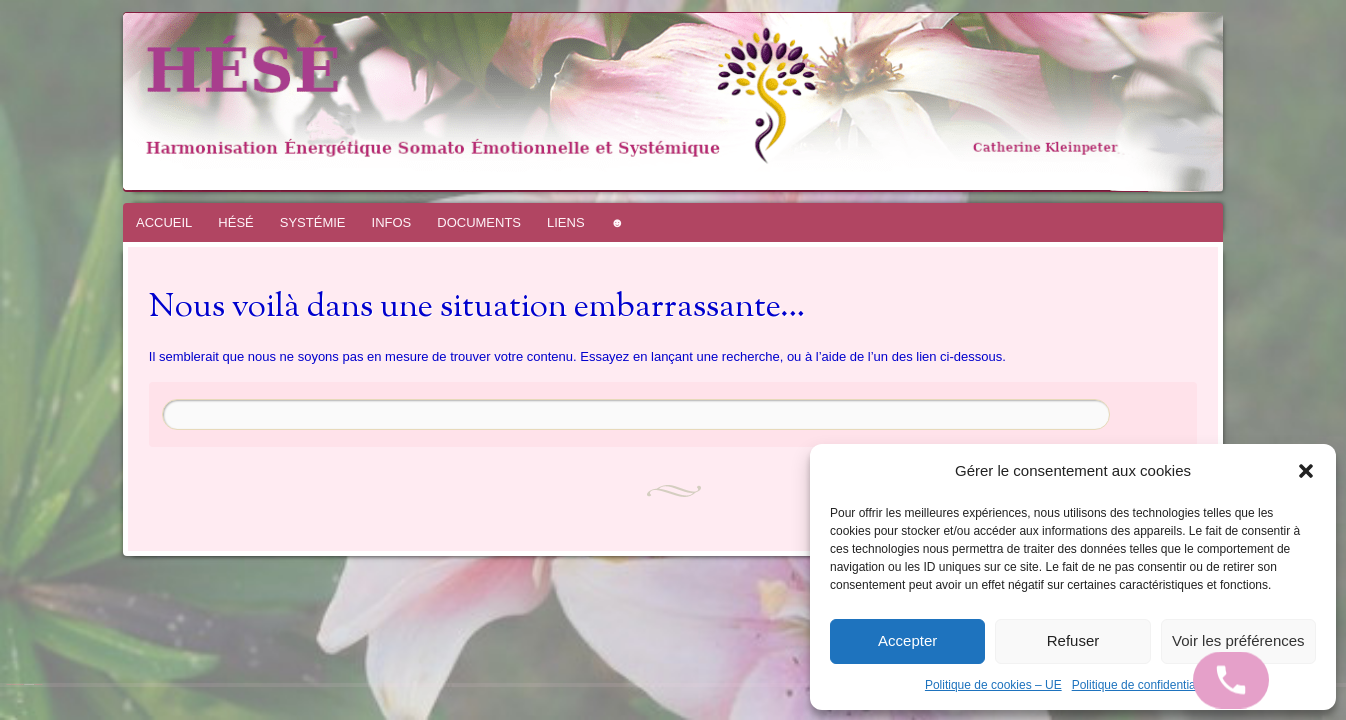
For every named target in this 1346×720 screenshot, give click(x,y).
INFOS (392, 222)
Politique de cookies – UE (993, 685)
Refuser (1073, 640)
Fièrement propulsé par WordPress (15, 684)
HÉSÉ (235, 222)
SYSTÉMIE (313, 222)
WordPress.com (38, 684)
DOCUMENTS (479, 222)
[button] (1306, 471)
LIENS (566, 222)
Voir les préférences (1238, 640)
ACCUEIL (164, 222)
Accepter (907, 640)
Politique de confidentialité (1141, 685)
